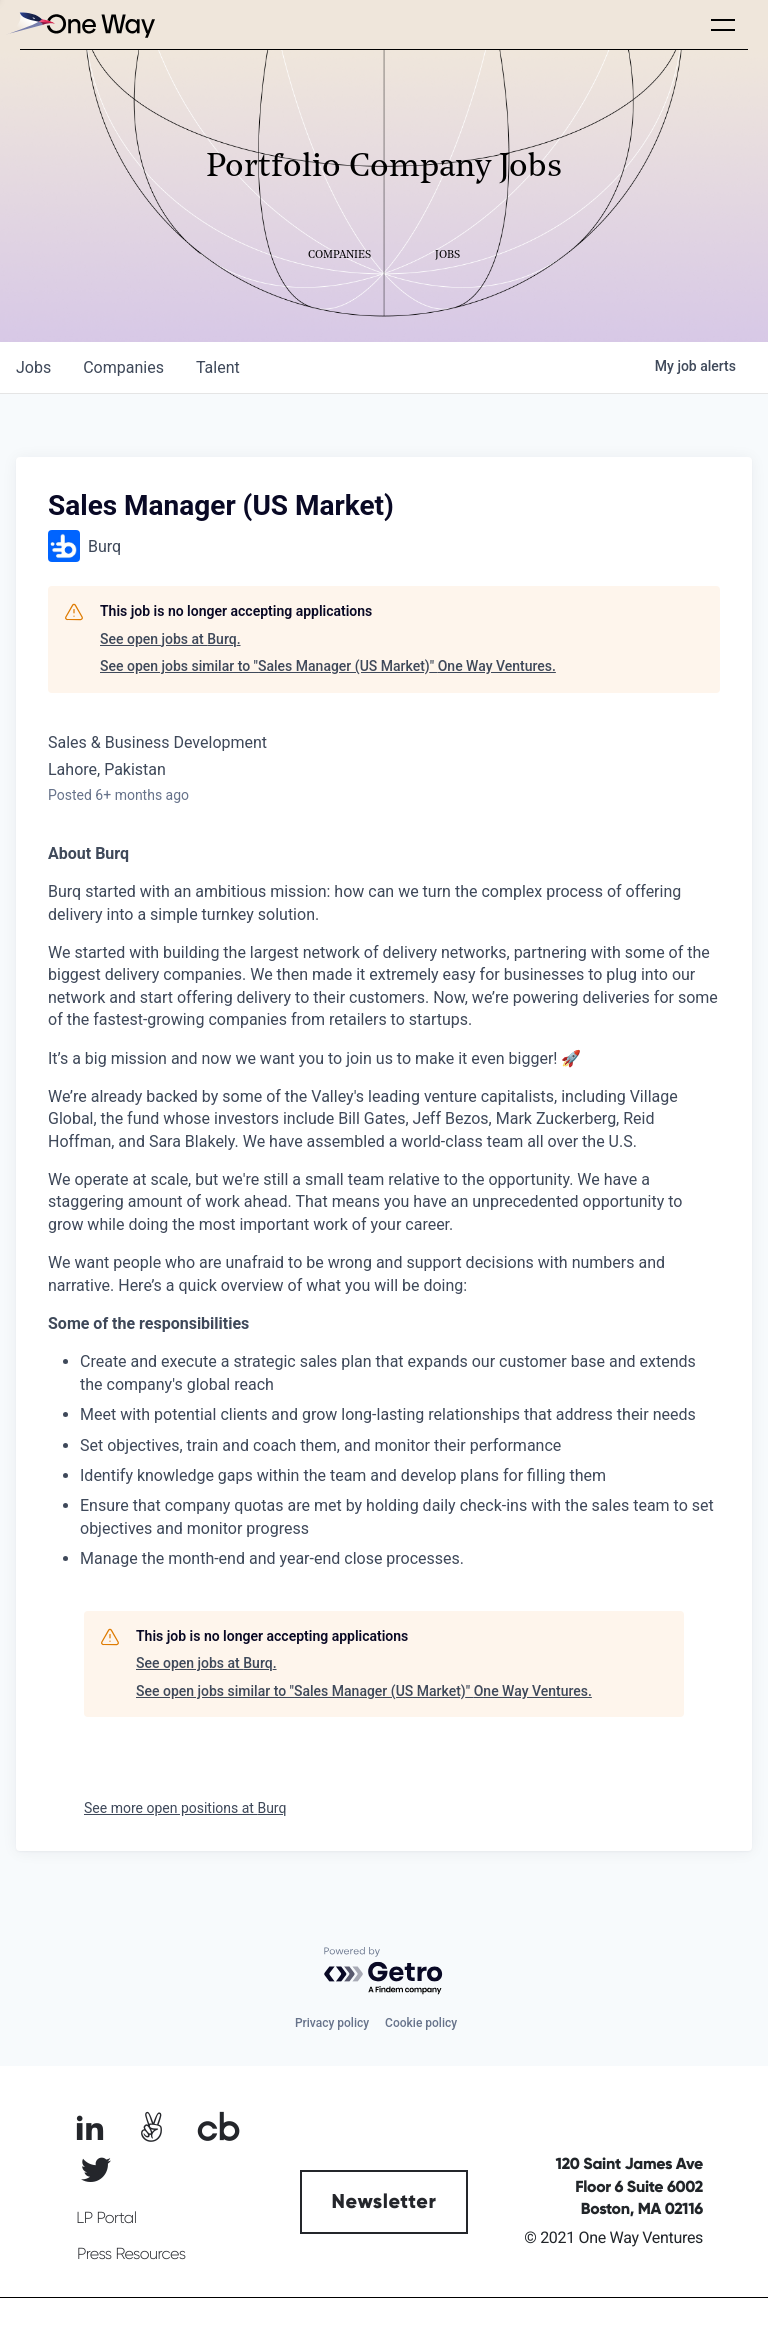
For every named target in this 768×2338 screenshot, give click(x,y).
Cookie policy (421, 2023)
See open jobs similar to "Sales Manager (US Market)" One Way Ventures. (328, 666)
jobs (33, 367)
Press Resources (131, 2254)
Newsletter (384, 2202)
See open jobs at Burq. (170, 639)
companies (123, 367)
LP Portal (106, 2218)
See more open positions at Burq (185, 1808)
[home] (80, 24)
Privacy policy (332, 2023)
